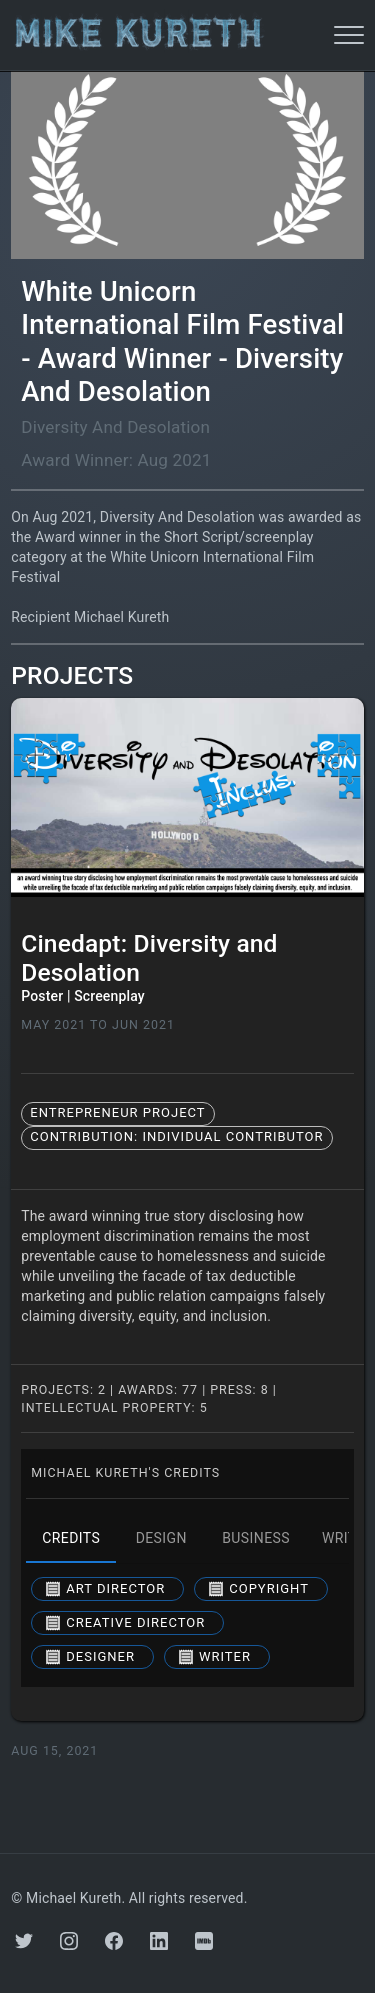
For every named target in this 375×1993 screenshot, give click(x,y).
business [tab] (256, 1539)
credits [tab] (71, 1539)
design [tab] (161, 1539)
